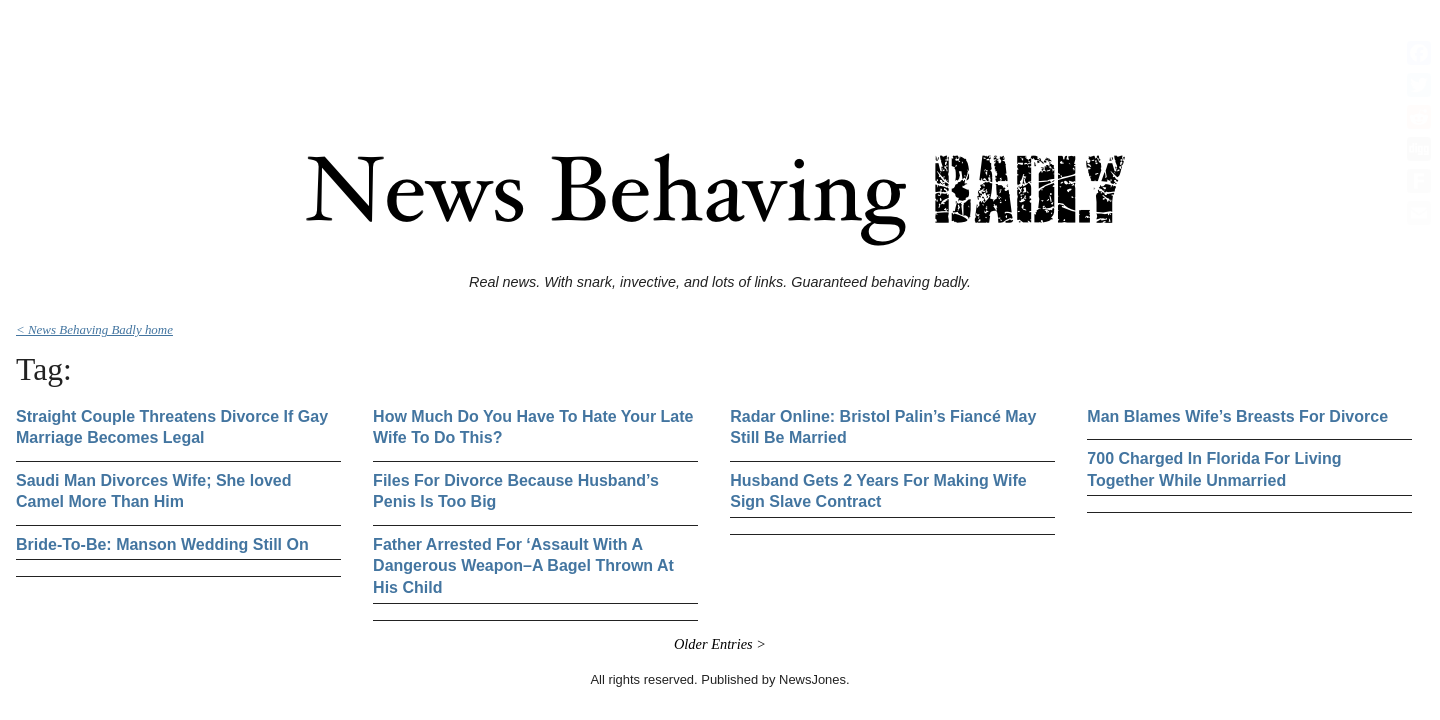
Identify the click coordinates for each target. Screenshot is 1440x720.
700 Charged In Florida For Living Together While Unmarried (1214, 469)
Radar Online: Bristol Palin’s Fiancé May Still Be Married (883, 427)
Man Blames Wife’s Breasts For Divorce (1237, 416)
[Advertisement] (720, 53)
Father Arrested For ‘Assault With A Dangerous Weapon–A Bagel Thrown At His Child (523, 566)
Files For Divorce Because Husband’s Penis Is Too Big (516, 491)
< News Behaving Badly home (94, 329)
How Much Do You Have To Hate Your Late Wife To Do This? (533, 427)
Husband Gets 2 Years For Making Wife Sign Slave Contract (878, 491)
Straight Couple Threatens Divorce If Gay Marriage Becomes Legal (172, 427)
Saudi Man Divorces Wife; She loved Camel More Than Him (153, 491)
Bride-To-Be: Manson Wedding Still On (162, 544)
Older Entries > (720, 644)
